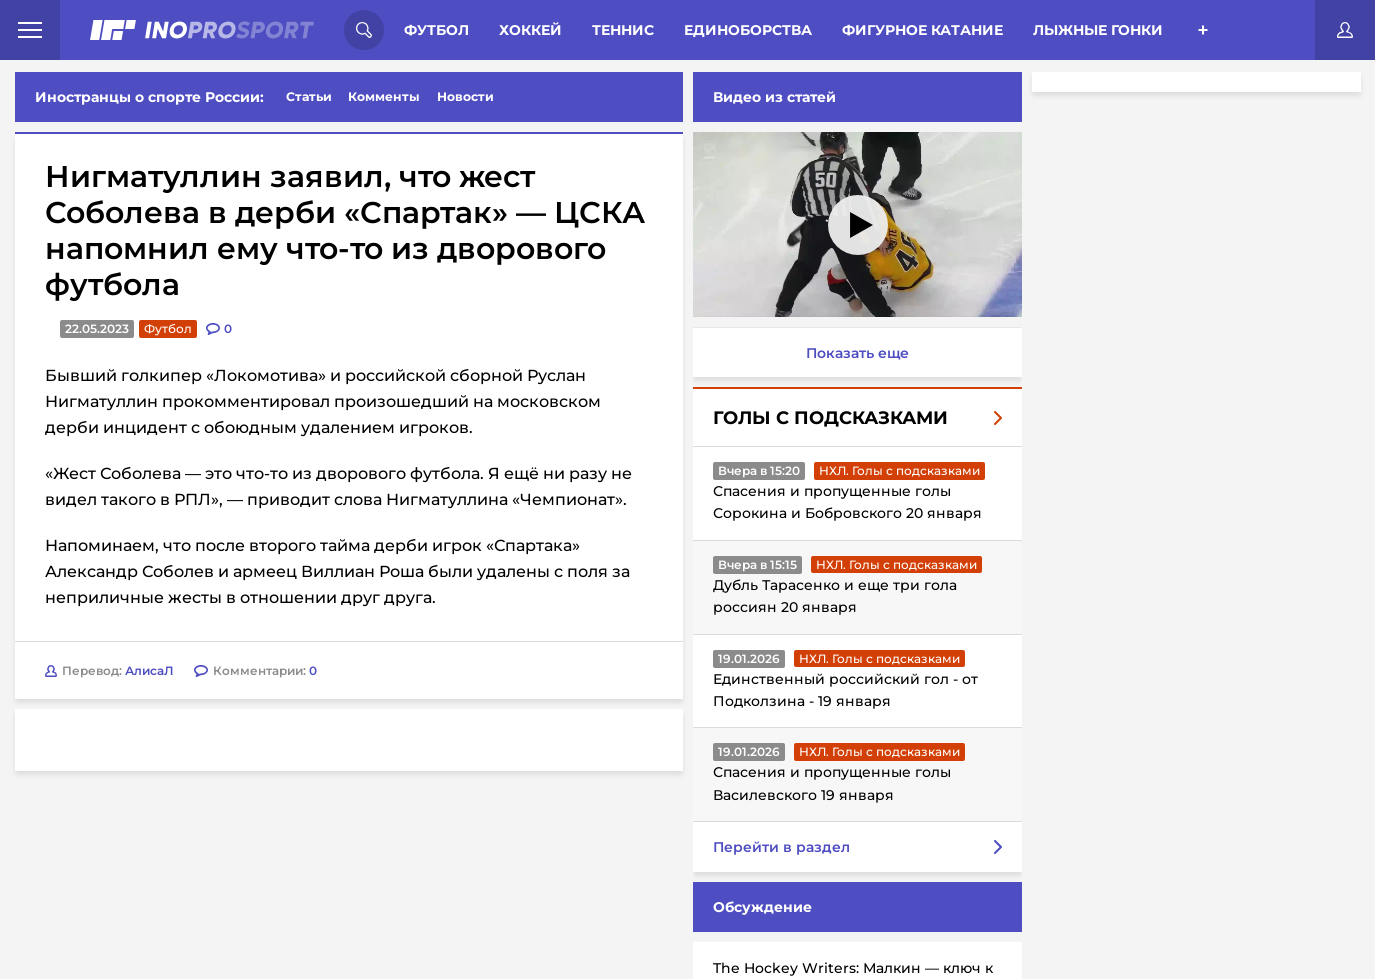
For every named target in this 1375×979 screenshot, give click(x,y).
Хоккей (530, 30)
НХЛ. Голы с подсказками (899, 470)
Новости (465, 96)
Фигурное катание (922, 30)
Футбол (436, 30)
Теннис (623, 30)
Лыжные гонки (1098, 30)
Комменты (384, 96)
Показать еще (857, 353)
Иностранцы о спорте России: (149, 97)
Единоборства (748, 30)
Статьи (309, 96)
